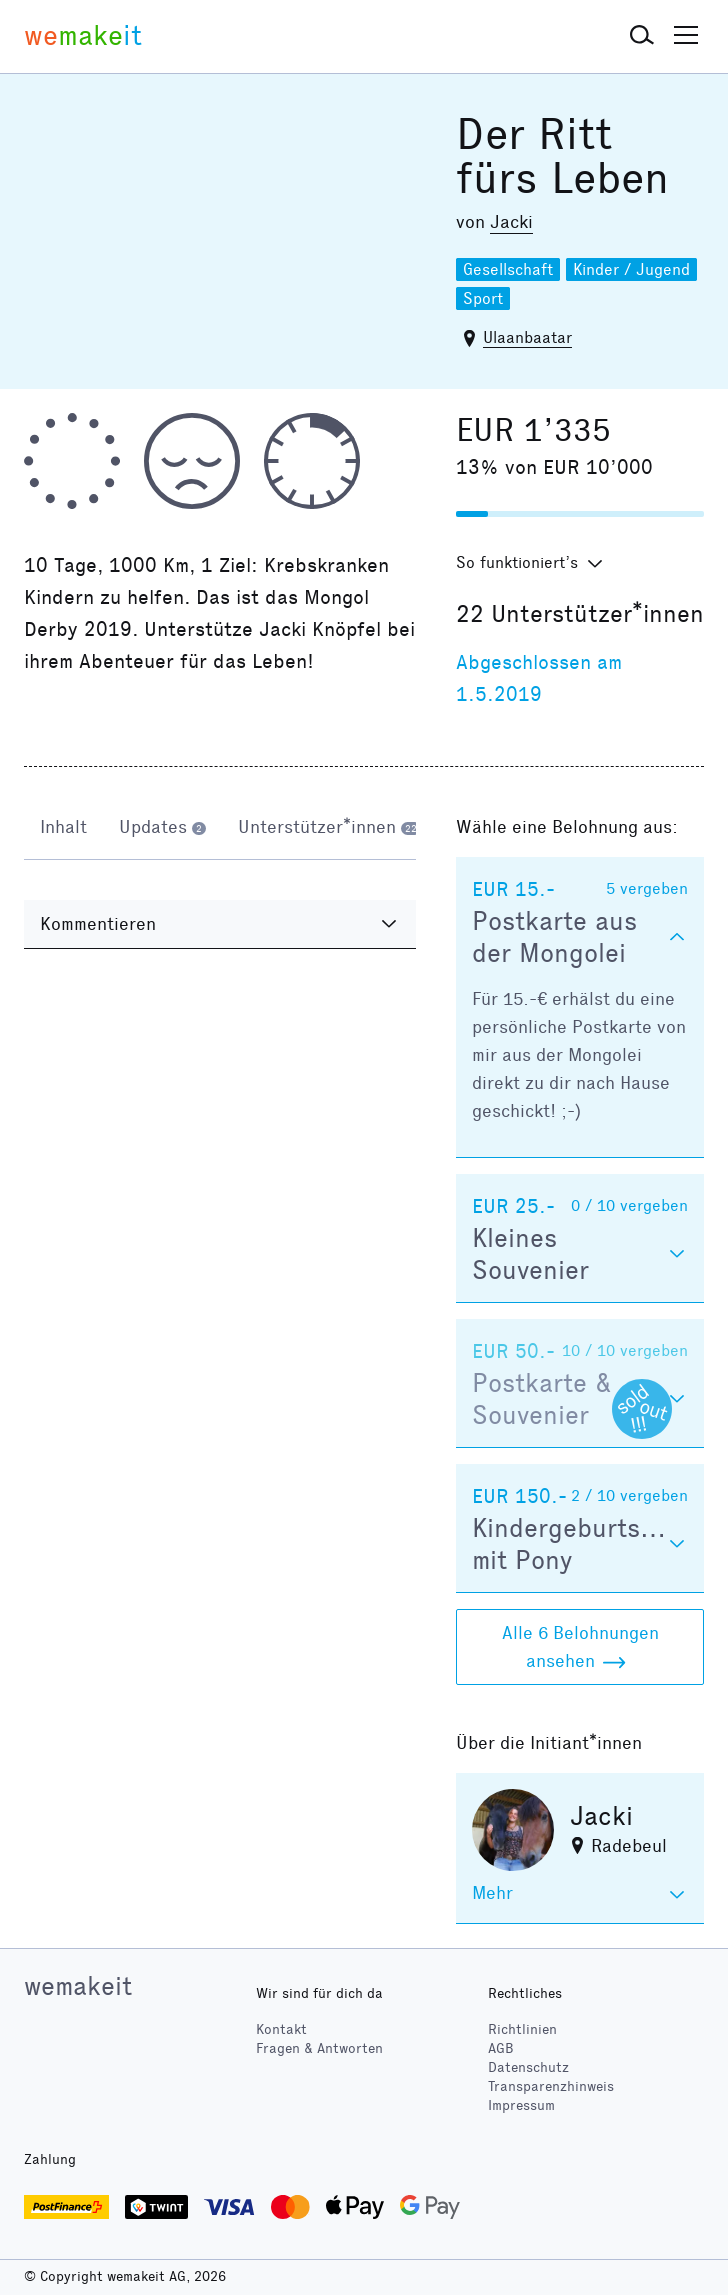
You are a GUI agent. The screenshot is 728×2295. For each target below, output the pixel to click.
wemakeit (78, 1986)
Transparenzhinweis (551, 2086)
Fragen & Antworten (319, 2048)
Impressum (521, 2105)
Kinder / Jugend (631, 269)
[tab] (63, 829)
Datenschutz (528, 2067)
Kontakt (281, 2029)
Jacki (511, 222)
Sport (483, 298)
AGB (501, 2048)
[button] (642, 36)
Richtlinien (522, 2029)
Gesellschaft (508, 269)
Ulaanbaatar (527, 337)
